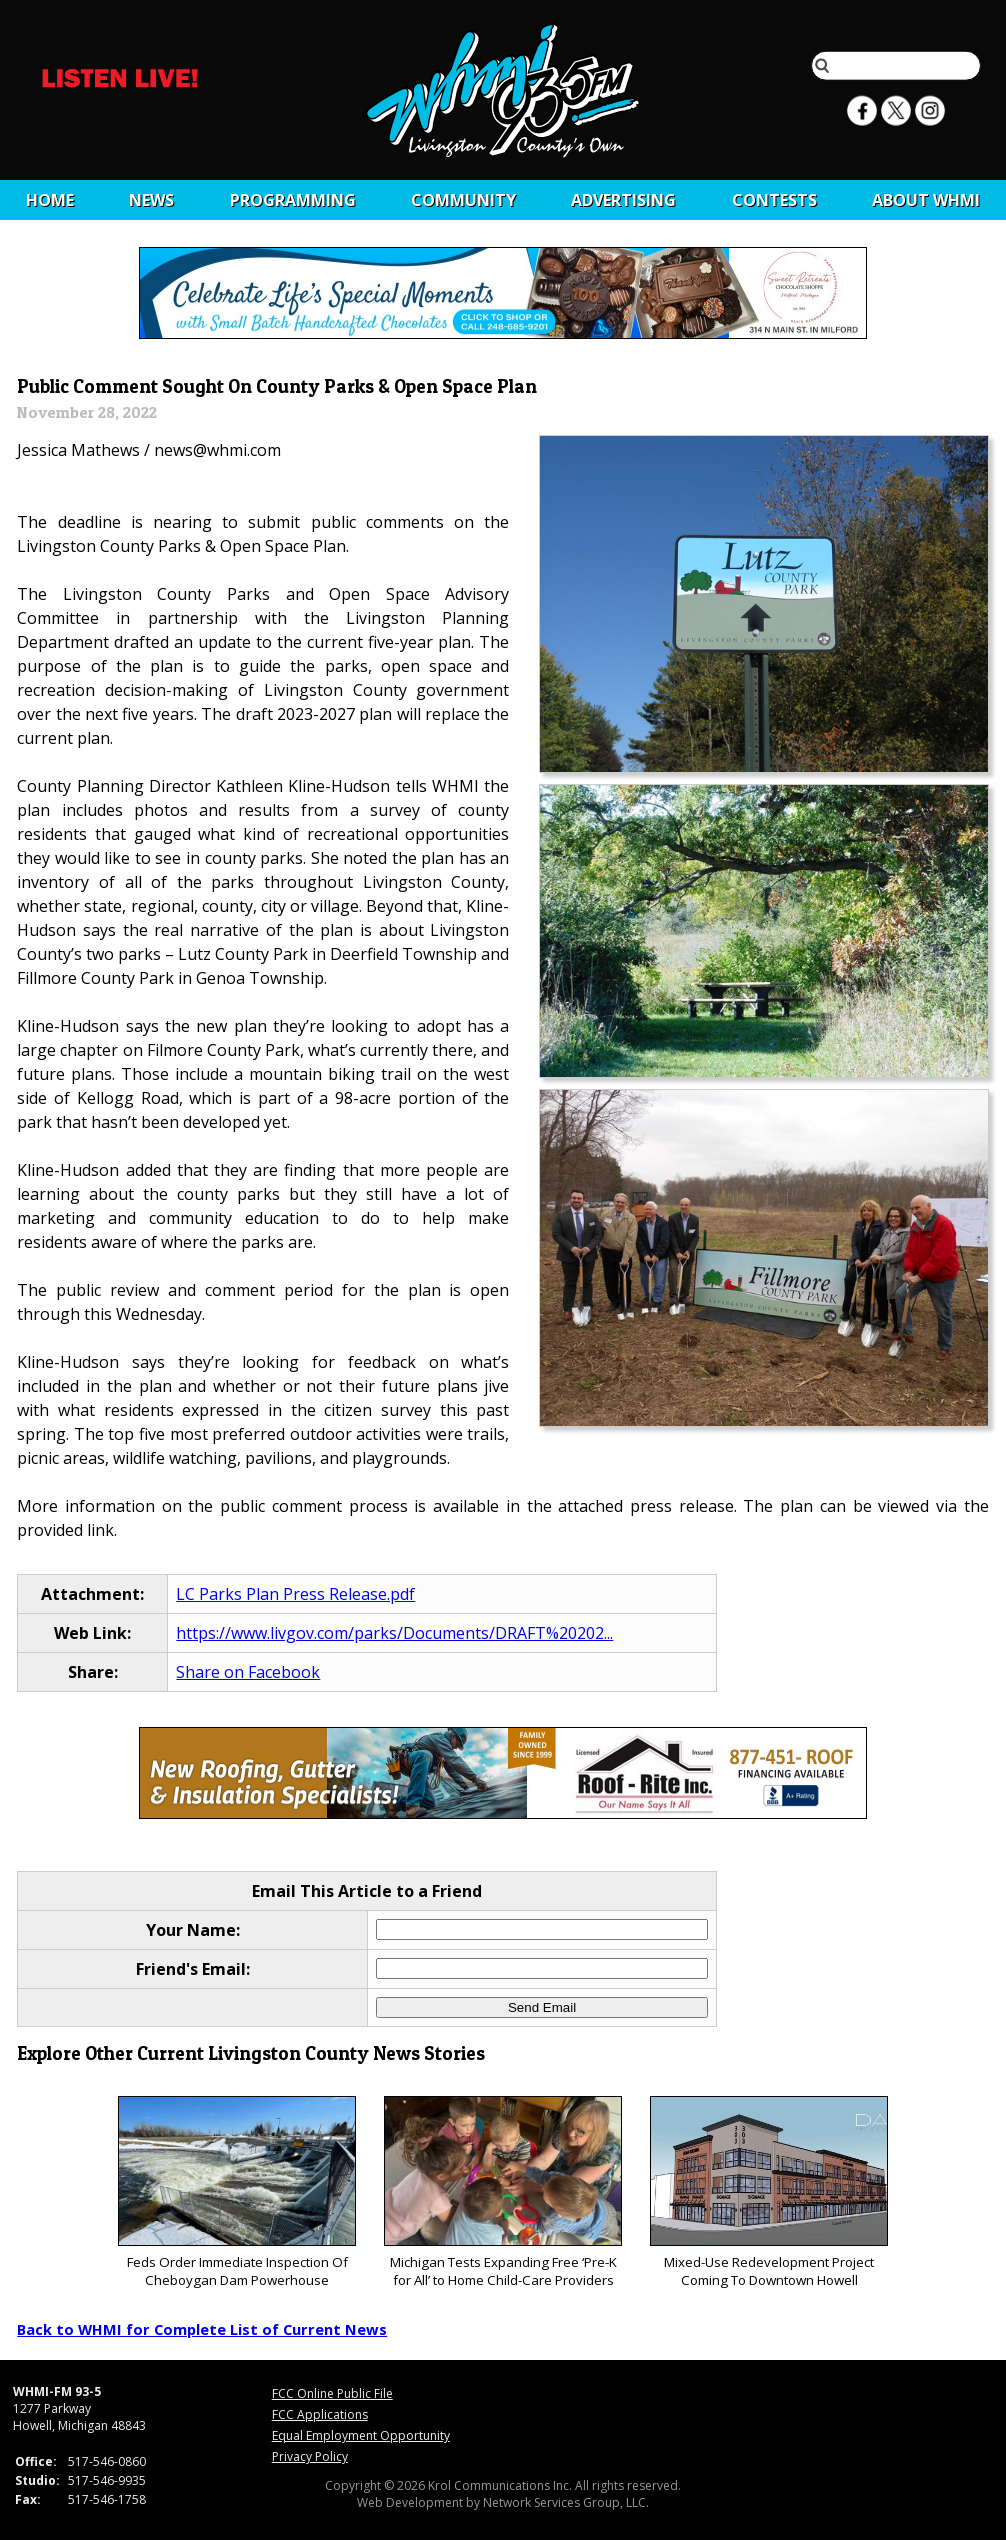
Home (50, 200)
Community (463, 200)
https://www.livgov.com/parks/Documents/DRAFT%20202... (394, 1633)
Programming (293, 200)
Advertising (623, 200)
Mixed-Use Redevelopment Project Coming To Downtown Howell (768, 2192)
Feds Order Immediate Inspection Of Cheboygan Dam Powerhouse (236, 2192)
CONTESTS (774, 200)
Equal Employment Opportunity (361, 2435)
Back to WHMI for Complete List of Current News (202, 2329)
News (151, 200)
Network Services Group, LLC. (566, 2502)
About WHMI (926, 200)
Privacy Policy (310, 2456)
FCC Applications (320, 2414)
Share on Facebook (248, 1672)
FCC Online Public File (332, 2393)
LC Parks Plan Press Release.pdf (295, 1594)
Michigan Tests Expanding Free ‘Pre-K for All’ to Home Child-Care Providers (502, 2192)
